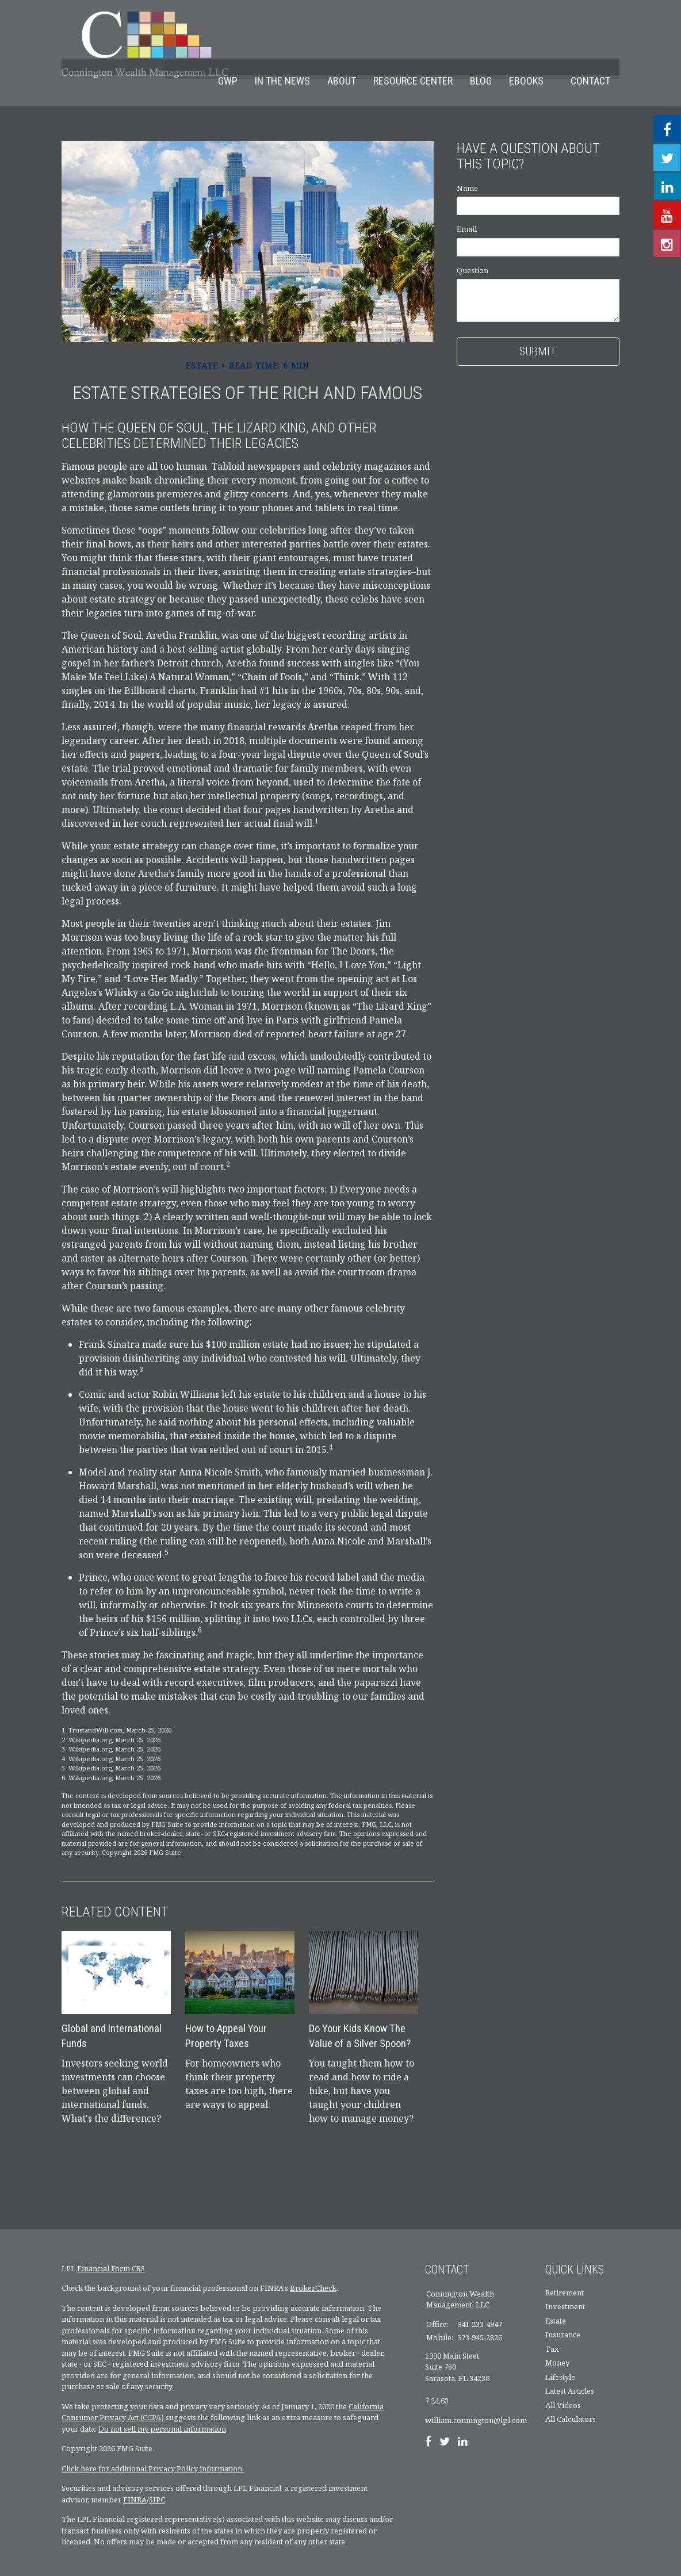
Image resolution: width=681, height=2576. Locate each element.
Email (467, 212)
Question (472, 253)
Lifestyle (560, 2360)
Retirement (564, 2275)
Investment (565, 2289)
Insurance (562, 2318)
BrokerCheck (313, 2271)
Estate (555, 2303)
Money (557, 2346)
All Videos (563, 2388)
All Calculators (570, 2402)
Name (467, 171)
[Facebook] (428, 2425)
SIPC (157, 2482)
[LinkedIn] (463, 2425)
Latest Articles (569, 2374)
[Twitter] (444, 2425)
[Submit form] (538, 334)
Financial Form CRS (111, 2251)
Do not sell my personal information (162, 2411)
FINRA (135, 2482)
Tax (552, 2331)
